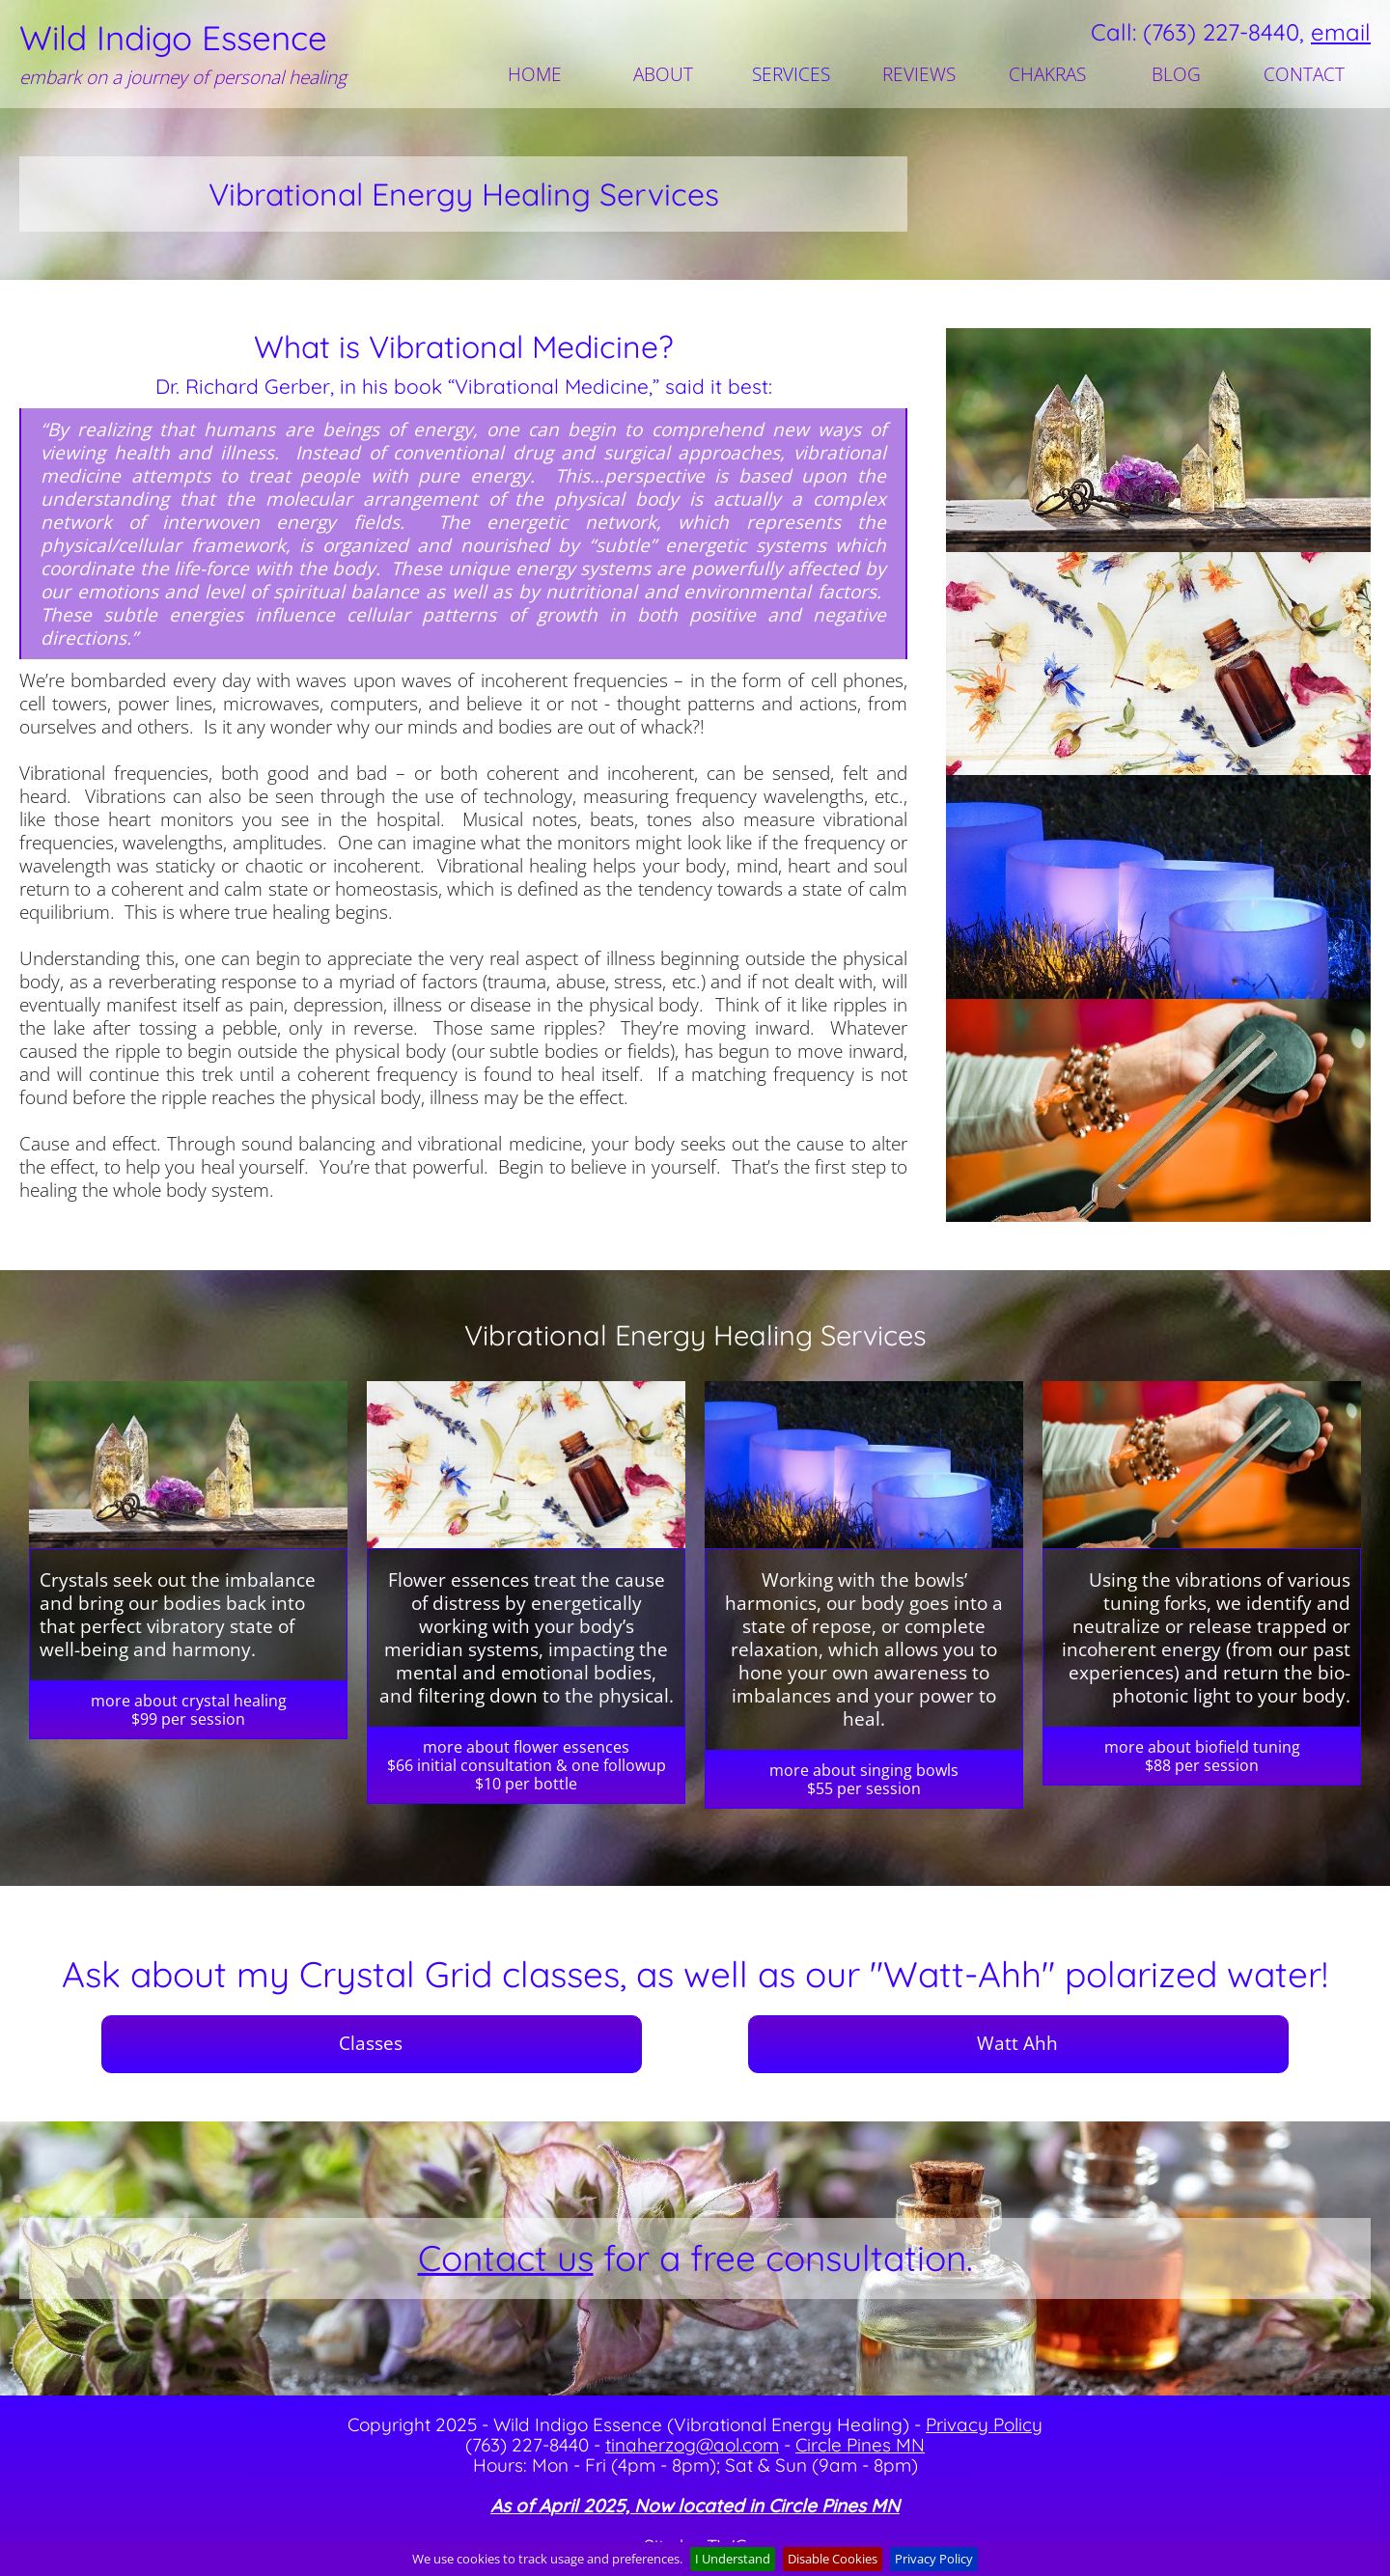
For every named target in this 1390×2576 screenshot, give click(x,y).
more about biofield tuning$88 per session (1202, 1756)
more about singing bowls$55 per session (864, 1779)
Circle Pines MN (860, 2444)
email (1341, 31)
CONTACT (1304, 74)
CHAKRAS (1047, 74)
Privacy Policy (984, 2424)
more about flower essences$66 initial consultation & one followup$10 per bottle (526, 1765)
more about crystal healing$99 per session (189, 1710)
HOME (535, 74)
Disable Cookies (832, 2558)
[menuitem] (537, 74)
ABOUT (663, 74)
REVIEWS (919, 74)
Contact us (506, 2257)
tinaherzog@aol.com (692, 2444)
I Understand (732, 2558)
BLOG (1176, 74)
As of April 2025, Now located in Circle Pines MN (695, 2505)
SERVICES (791, 74)
